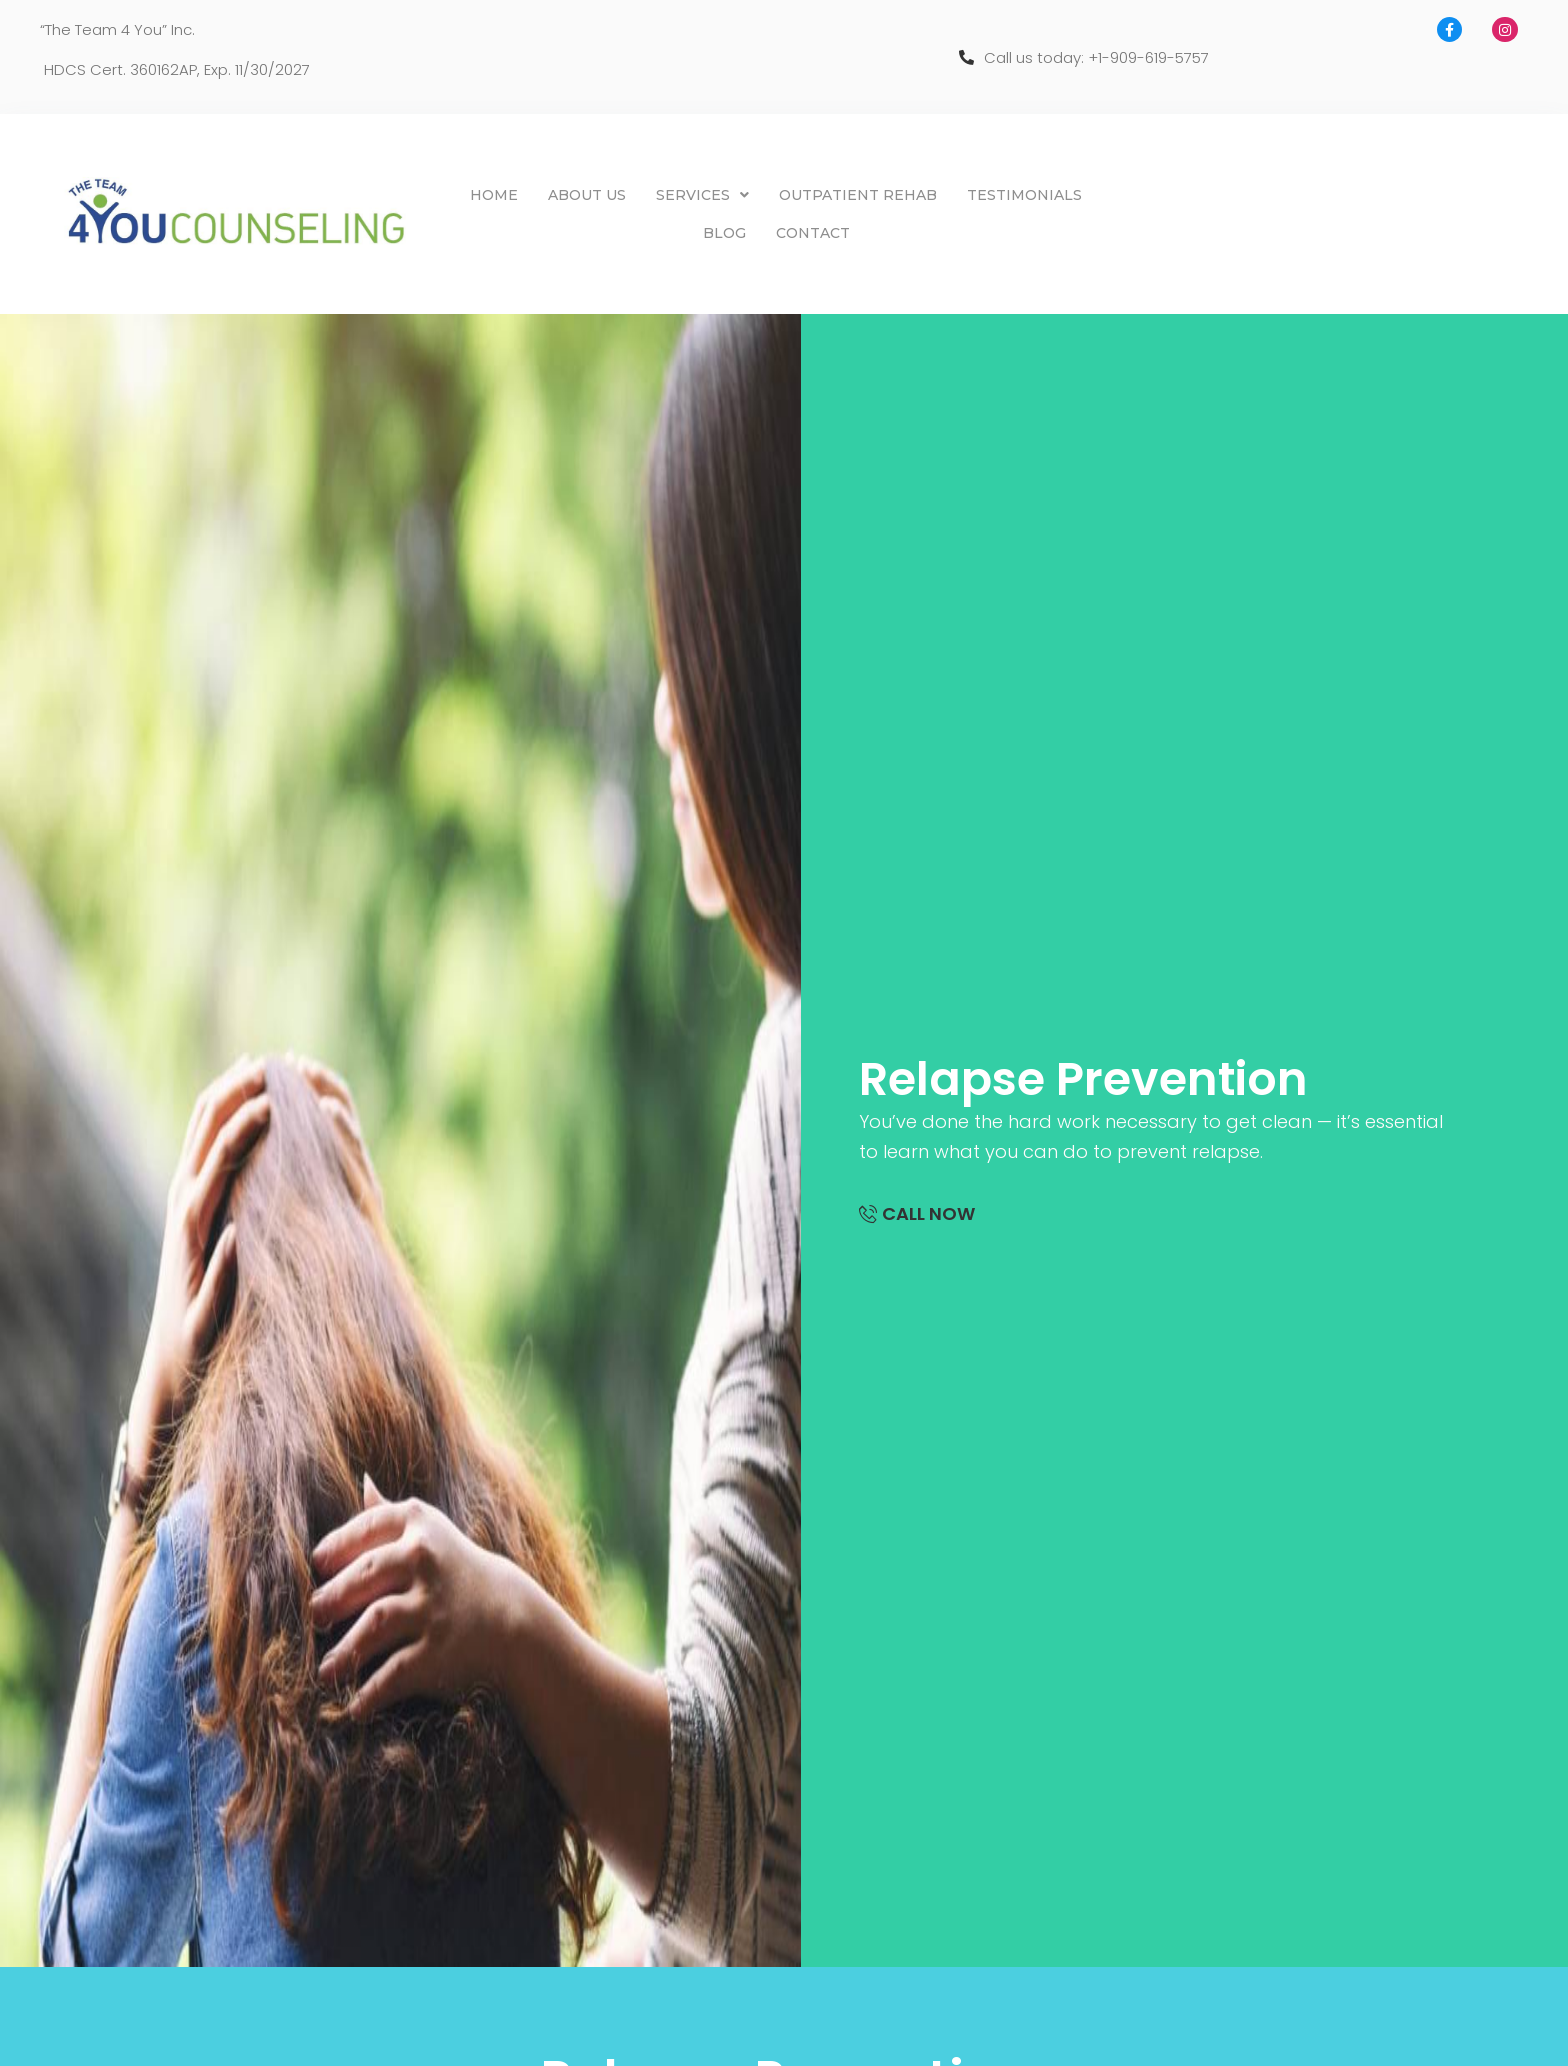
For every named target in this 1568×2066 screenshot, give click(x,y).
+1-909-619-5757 (1148, 57)
